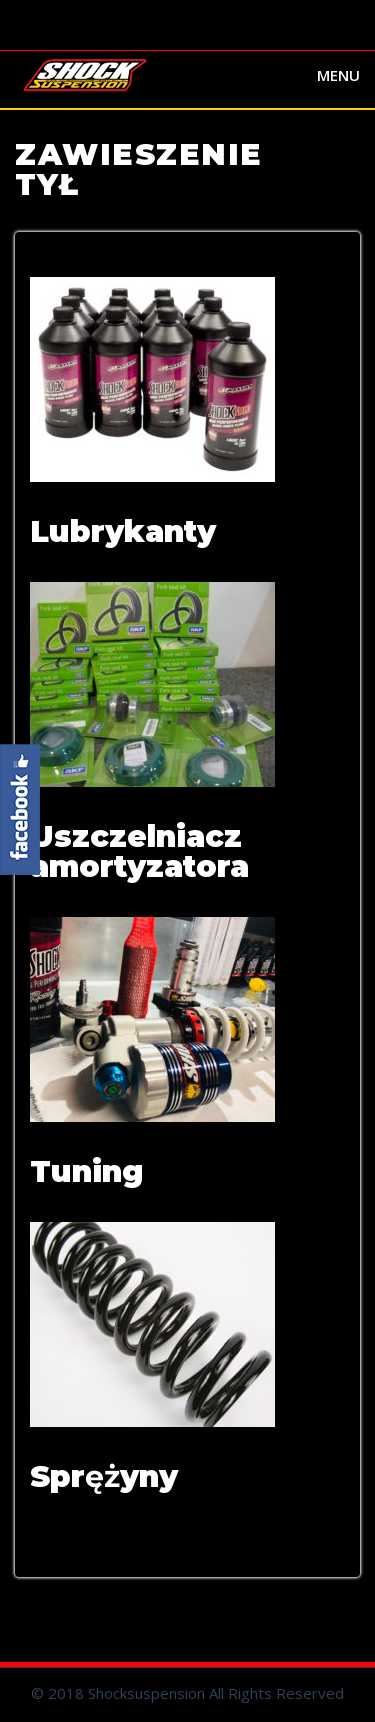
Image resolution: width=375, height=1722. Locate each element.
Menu (338, 75)
